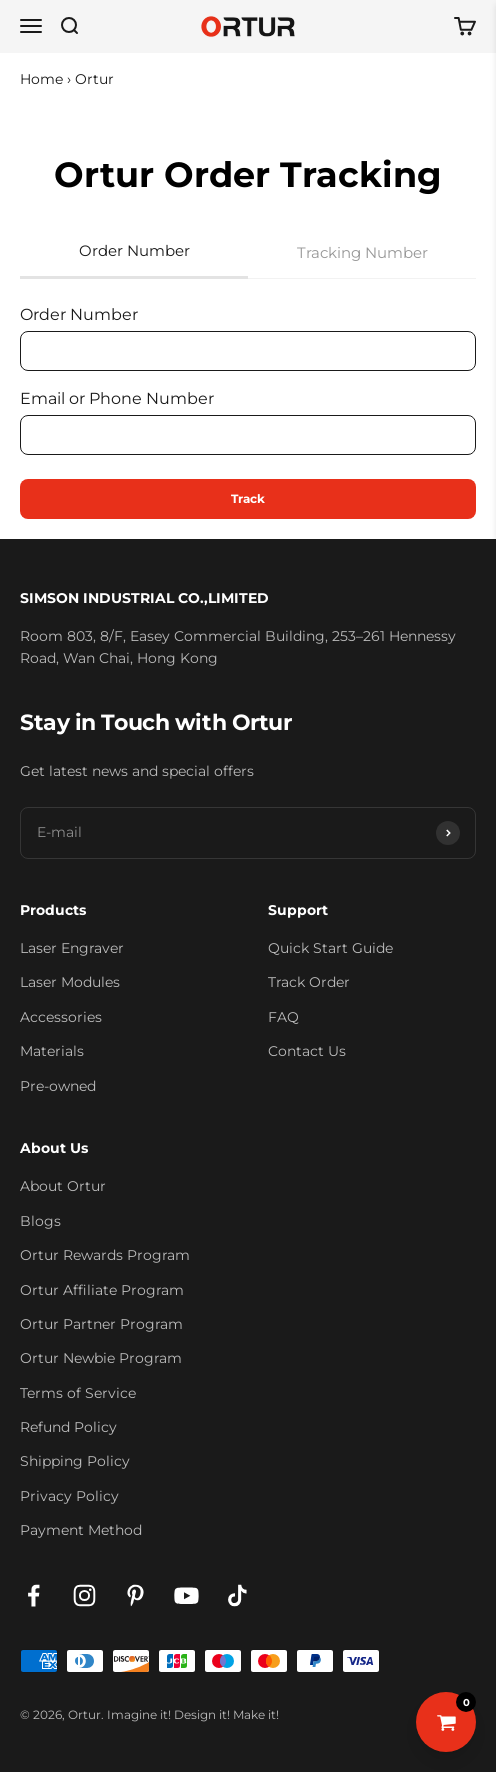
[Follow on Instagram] (84, 1595)
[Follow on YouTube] (186, 1595)
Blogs (40, 1221)
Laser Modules (70, 982)
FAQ (283, 1017)
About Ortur (63, 1186)
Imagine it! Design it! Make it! (193, 1714)
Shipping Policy (75, 1461)
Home (41, 79)
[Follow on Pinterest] (135, 1595)
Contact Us (307, 1051)
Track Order (309, 982)
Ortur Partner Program (101, 1324)
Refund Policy (68, 1427)
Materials (52, 1051)
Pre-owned (58, 1086)
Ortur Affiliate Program (102, 1290)
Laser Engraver (72, 948)
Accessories (61, 1017)
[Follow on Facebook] (33, 1595)
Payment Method (81, 1530)
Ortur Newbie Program (101, 1358)
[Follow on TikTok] (237, 1595)
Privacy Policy (69, 1496)
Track (248, 498)
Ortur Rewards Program (105, 1255)
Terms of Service (78, 1393)
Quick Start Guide (330, 948)
